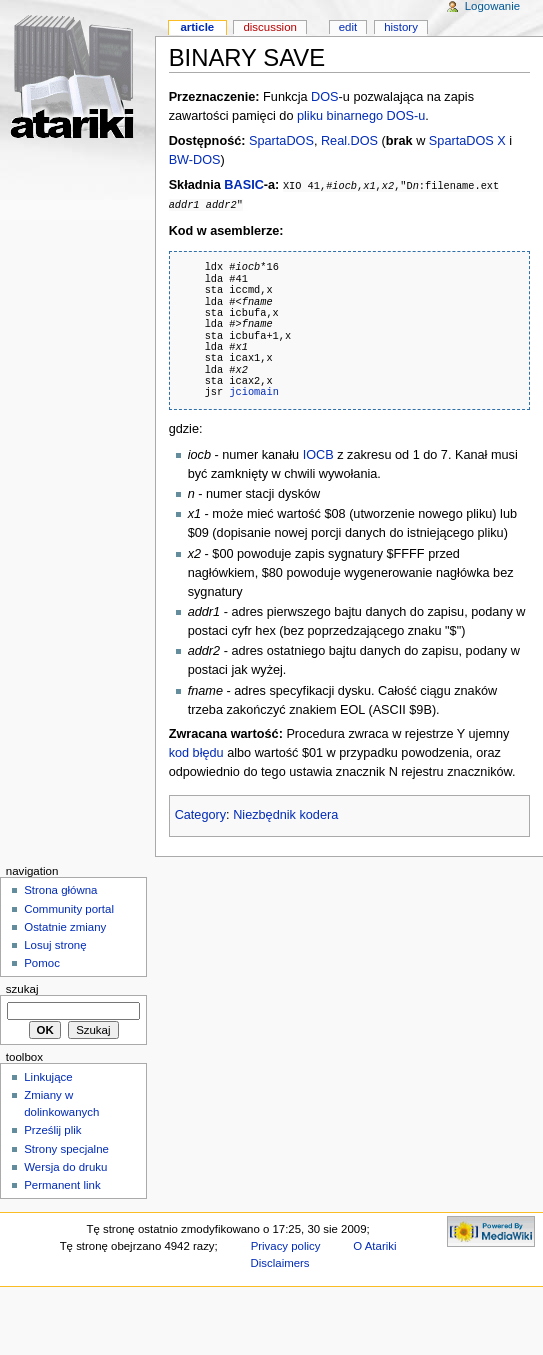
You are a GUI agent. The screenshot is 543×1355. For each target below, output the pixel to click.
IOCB (318, 454)
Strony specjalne (66, 1148)
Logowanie (492, 6)
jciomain (253, 391)
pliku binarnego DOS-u (361, 116)
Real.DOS (349, 141)
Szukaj (22, 988)
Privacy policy (286, 1245)
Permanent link (62, 1184)
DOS (325, 97)
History (401, 27)
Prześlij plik (52, 1129)
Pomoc (42, 962)
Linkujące (48, 1076)
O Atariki (374, 1245)
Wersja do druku (65, 1166)
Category (200, 814)
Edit (348, 27)
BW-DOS (195, 160)
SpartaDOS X (467, 141)
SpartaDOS (281, 141)
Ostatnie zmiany (65, 926)
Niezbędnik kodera (285, 814)
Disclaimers (280, 1262)
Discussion (269, 27)
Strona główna (60, 889)
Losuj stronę (55, 944)
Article (197, 27)
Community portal (69, 908)
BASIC (243, 185)
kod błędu (196, 752)
